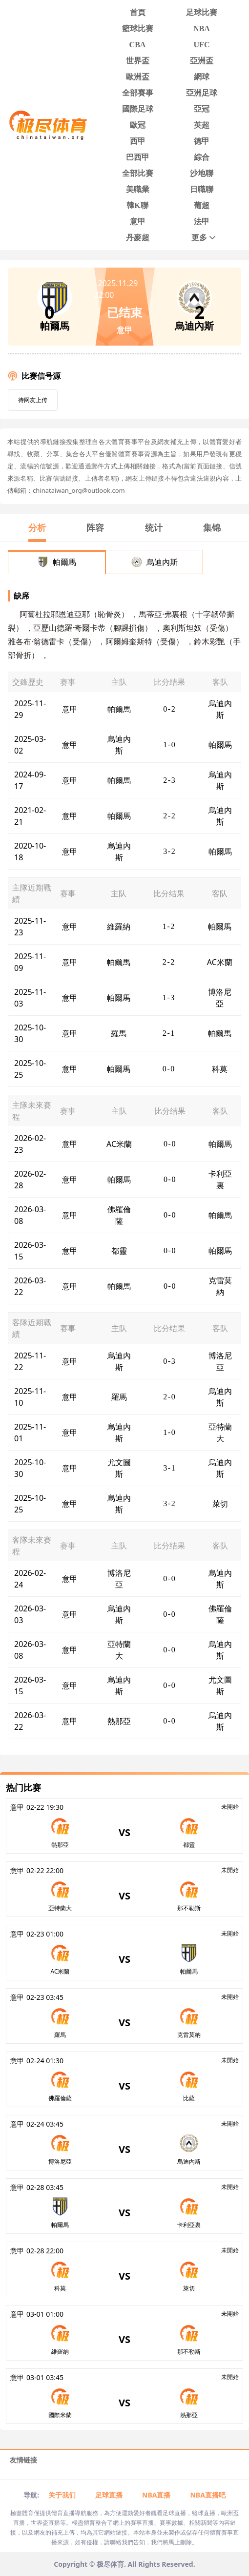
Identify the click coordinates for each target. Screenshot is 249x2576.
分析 (37, 527)
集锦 (212, 527)
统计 (154, 527)
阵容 (95, 527)
